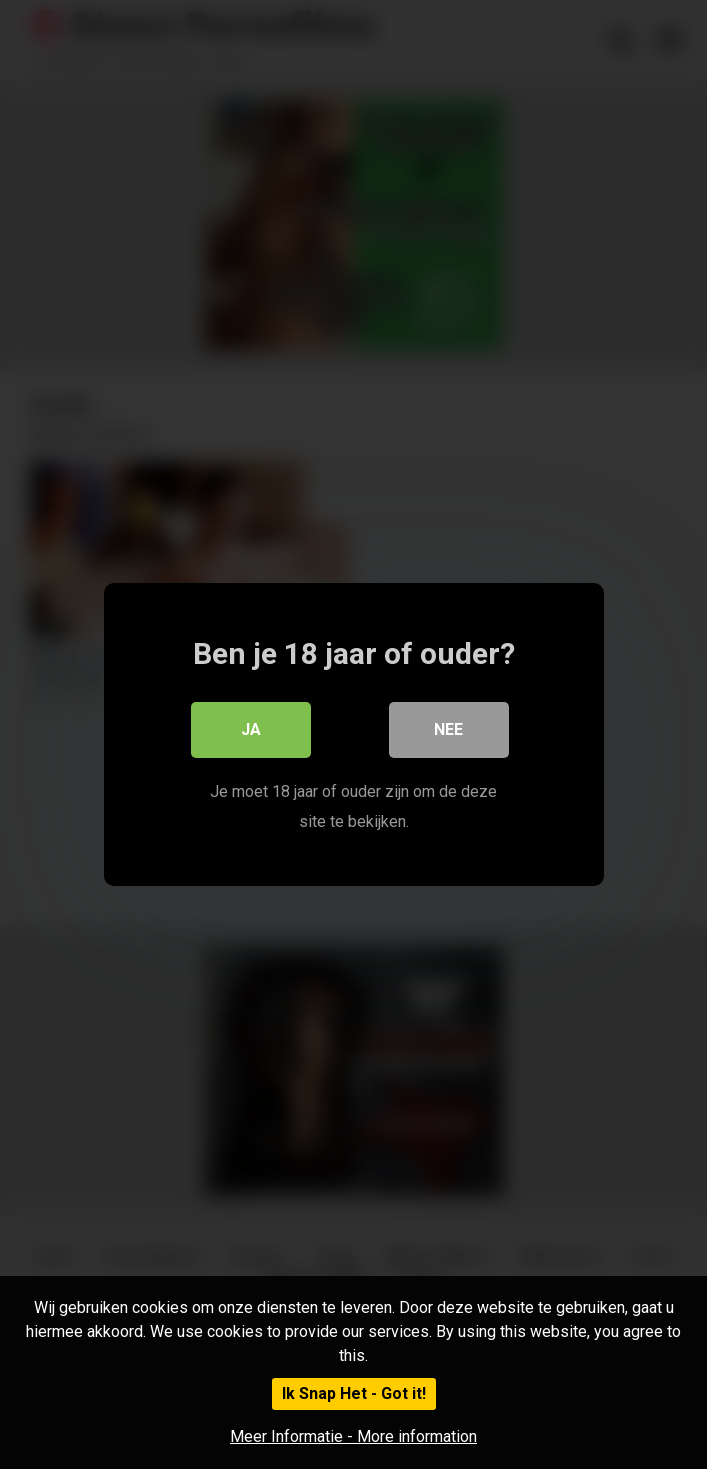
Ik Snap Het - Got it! (354, 1393)
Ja (251, 729)
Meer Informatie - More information (353, 1436)
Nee (448, 729)
